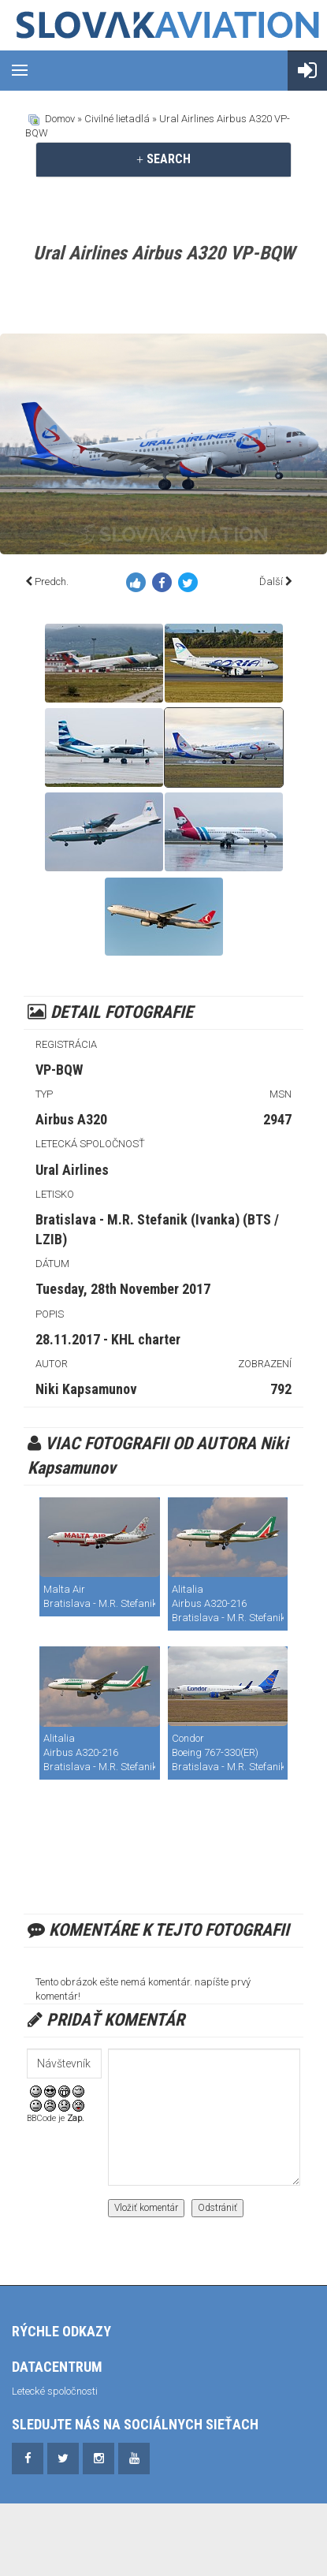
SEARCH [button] (163, 158)
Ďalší (271, 581)
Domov (60, 119)
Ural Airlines (72, 1169)
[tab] (163, 159)
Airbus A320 (71, 1119)
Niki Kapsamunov (86, 1389)
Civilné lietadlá (117, 119)
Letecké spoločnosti (55, 2391)
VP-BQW (59, 1069)
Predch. (52, 581)
